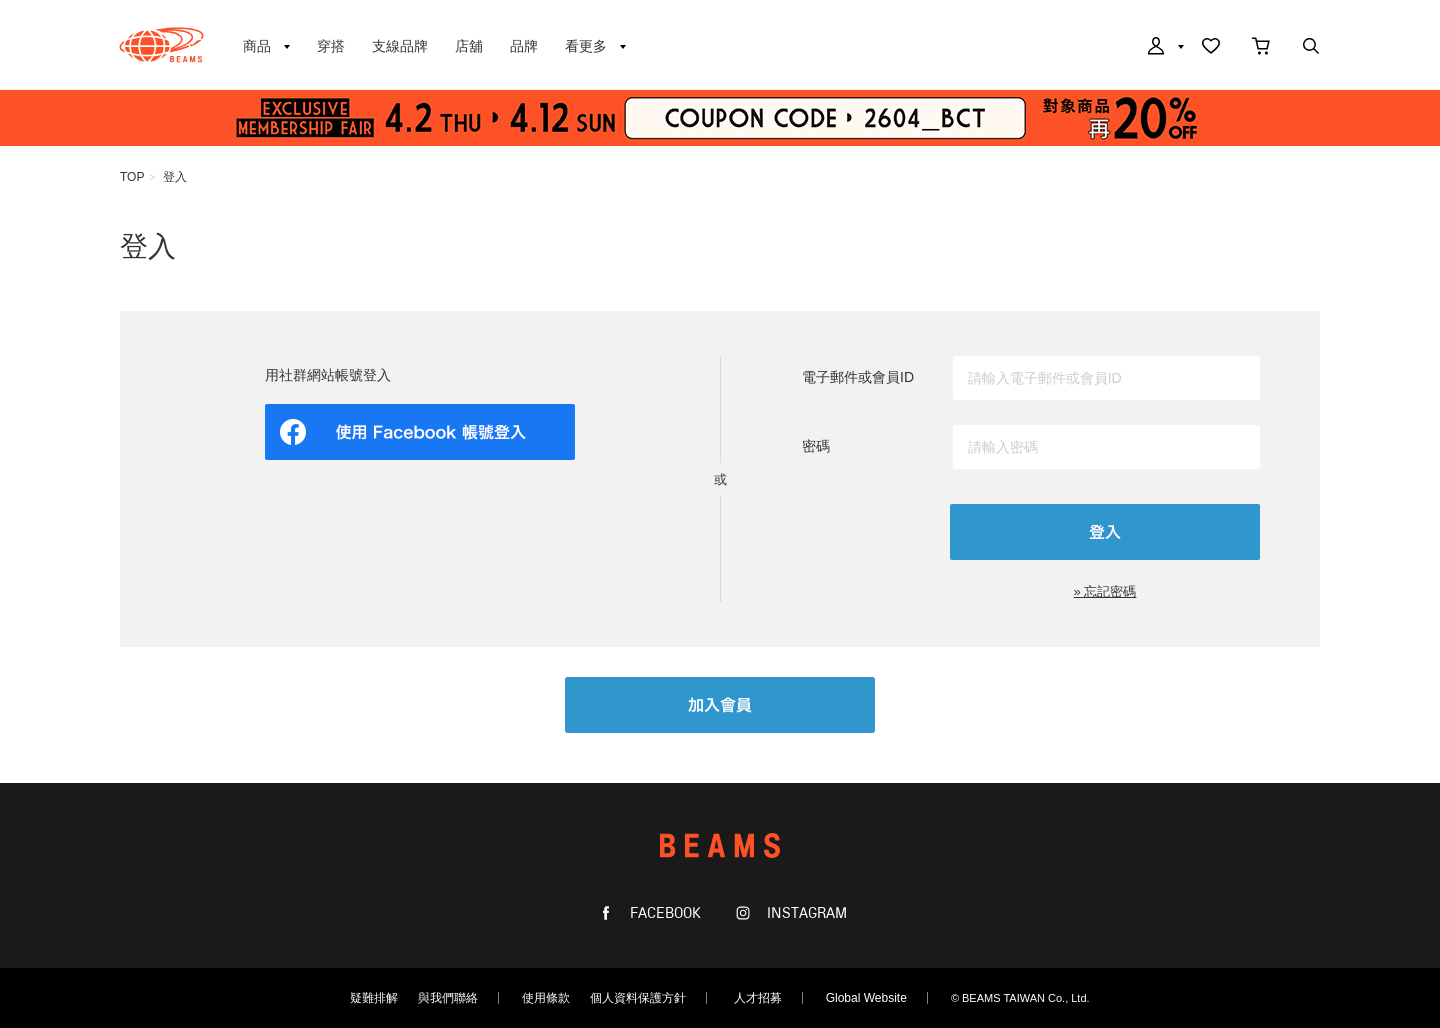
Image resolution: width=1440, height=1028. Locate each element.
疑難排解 (374, 998)
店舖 (469, 46)
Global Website (866, 998)
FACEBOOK (663, 913)
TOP (132, 177)
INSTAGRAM (805, 913)
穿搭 (331, 46)
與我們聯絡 (448, 998)
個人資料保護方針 (638, 998)
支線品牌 (400, 46)
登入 (175, 177)
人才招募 (758, 998)
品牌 (524, 46)
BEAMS (161, 45)
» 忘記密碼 (1105, 591)
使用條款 (546, 998)
